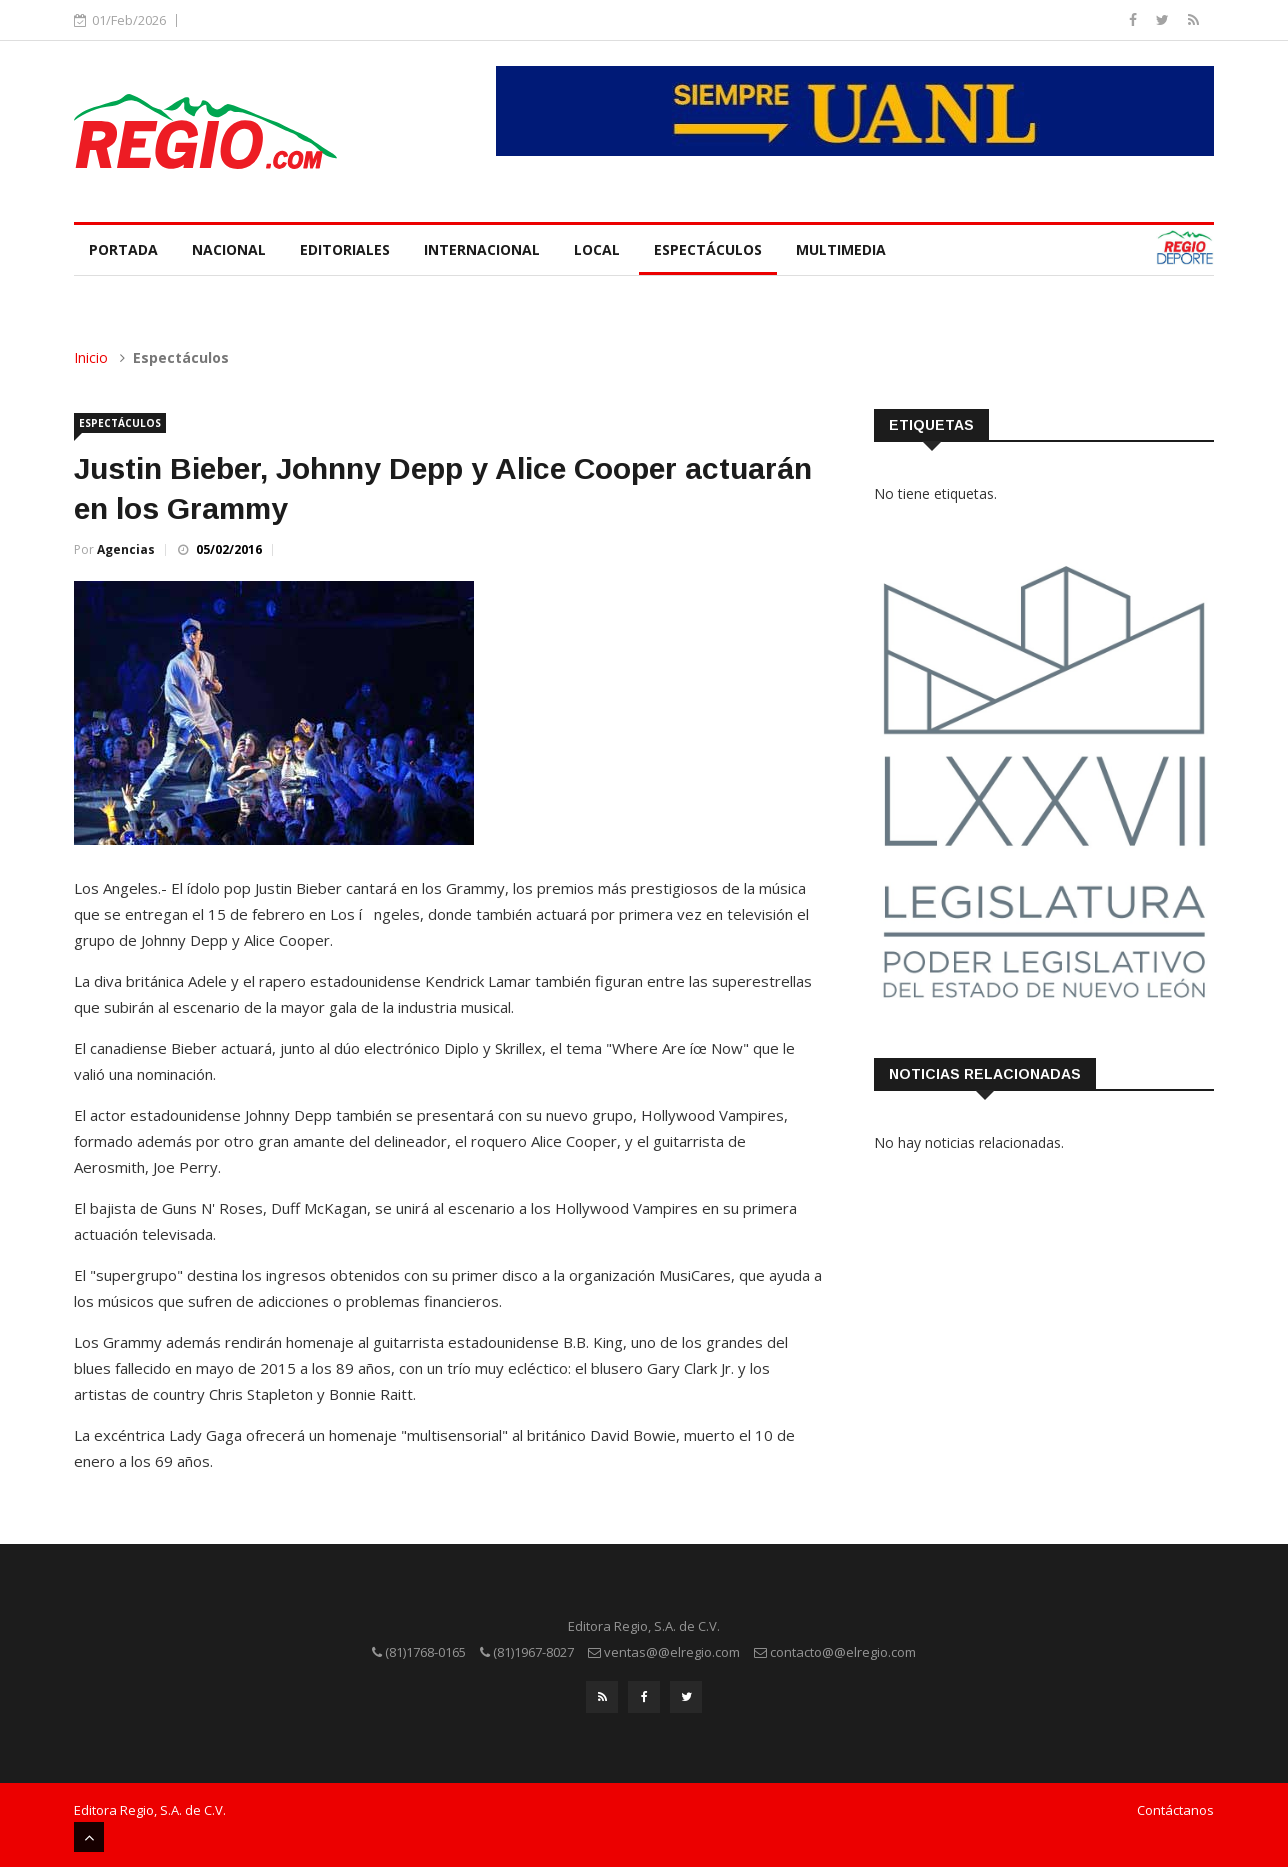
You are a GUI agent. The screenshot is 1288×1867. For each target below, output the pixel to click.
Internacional (482, 249)
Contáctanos (1175, 1810)
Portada (123, 249)
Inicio (91, 357)
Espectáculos (708, 249)
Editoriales (345, 249)
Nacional (229, 249)
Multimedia (841, 249)
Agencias (126, 549)
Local (597, 249)
